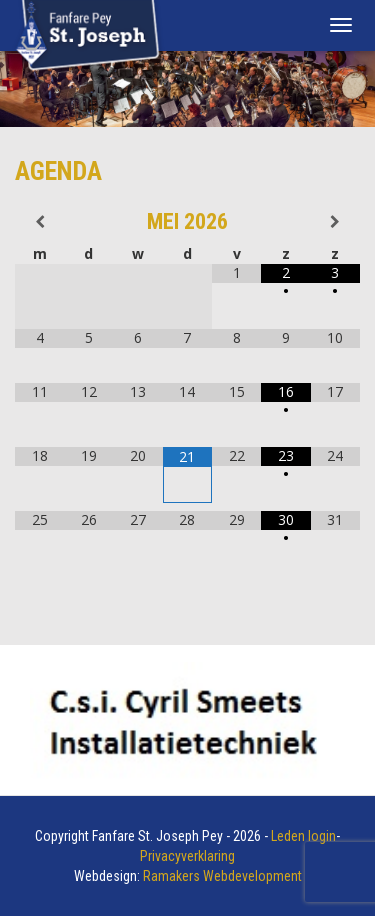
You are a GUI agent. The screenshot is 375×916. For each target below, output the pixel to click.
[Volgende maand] (335, 222)
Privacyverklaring (187, 856)
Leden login (303, 836)
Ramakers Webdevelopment (222, 876)
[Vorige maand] (39, 222)
